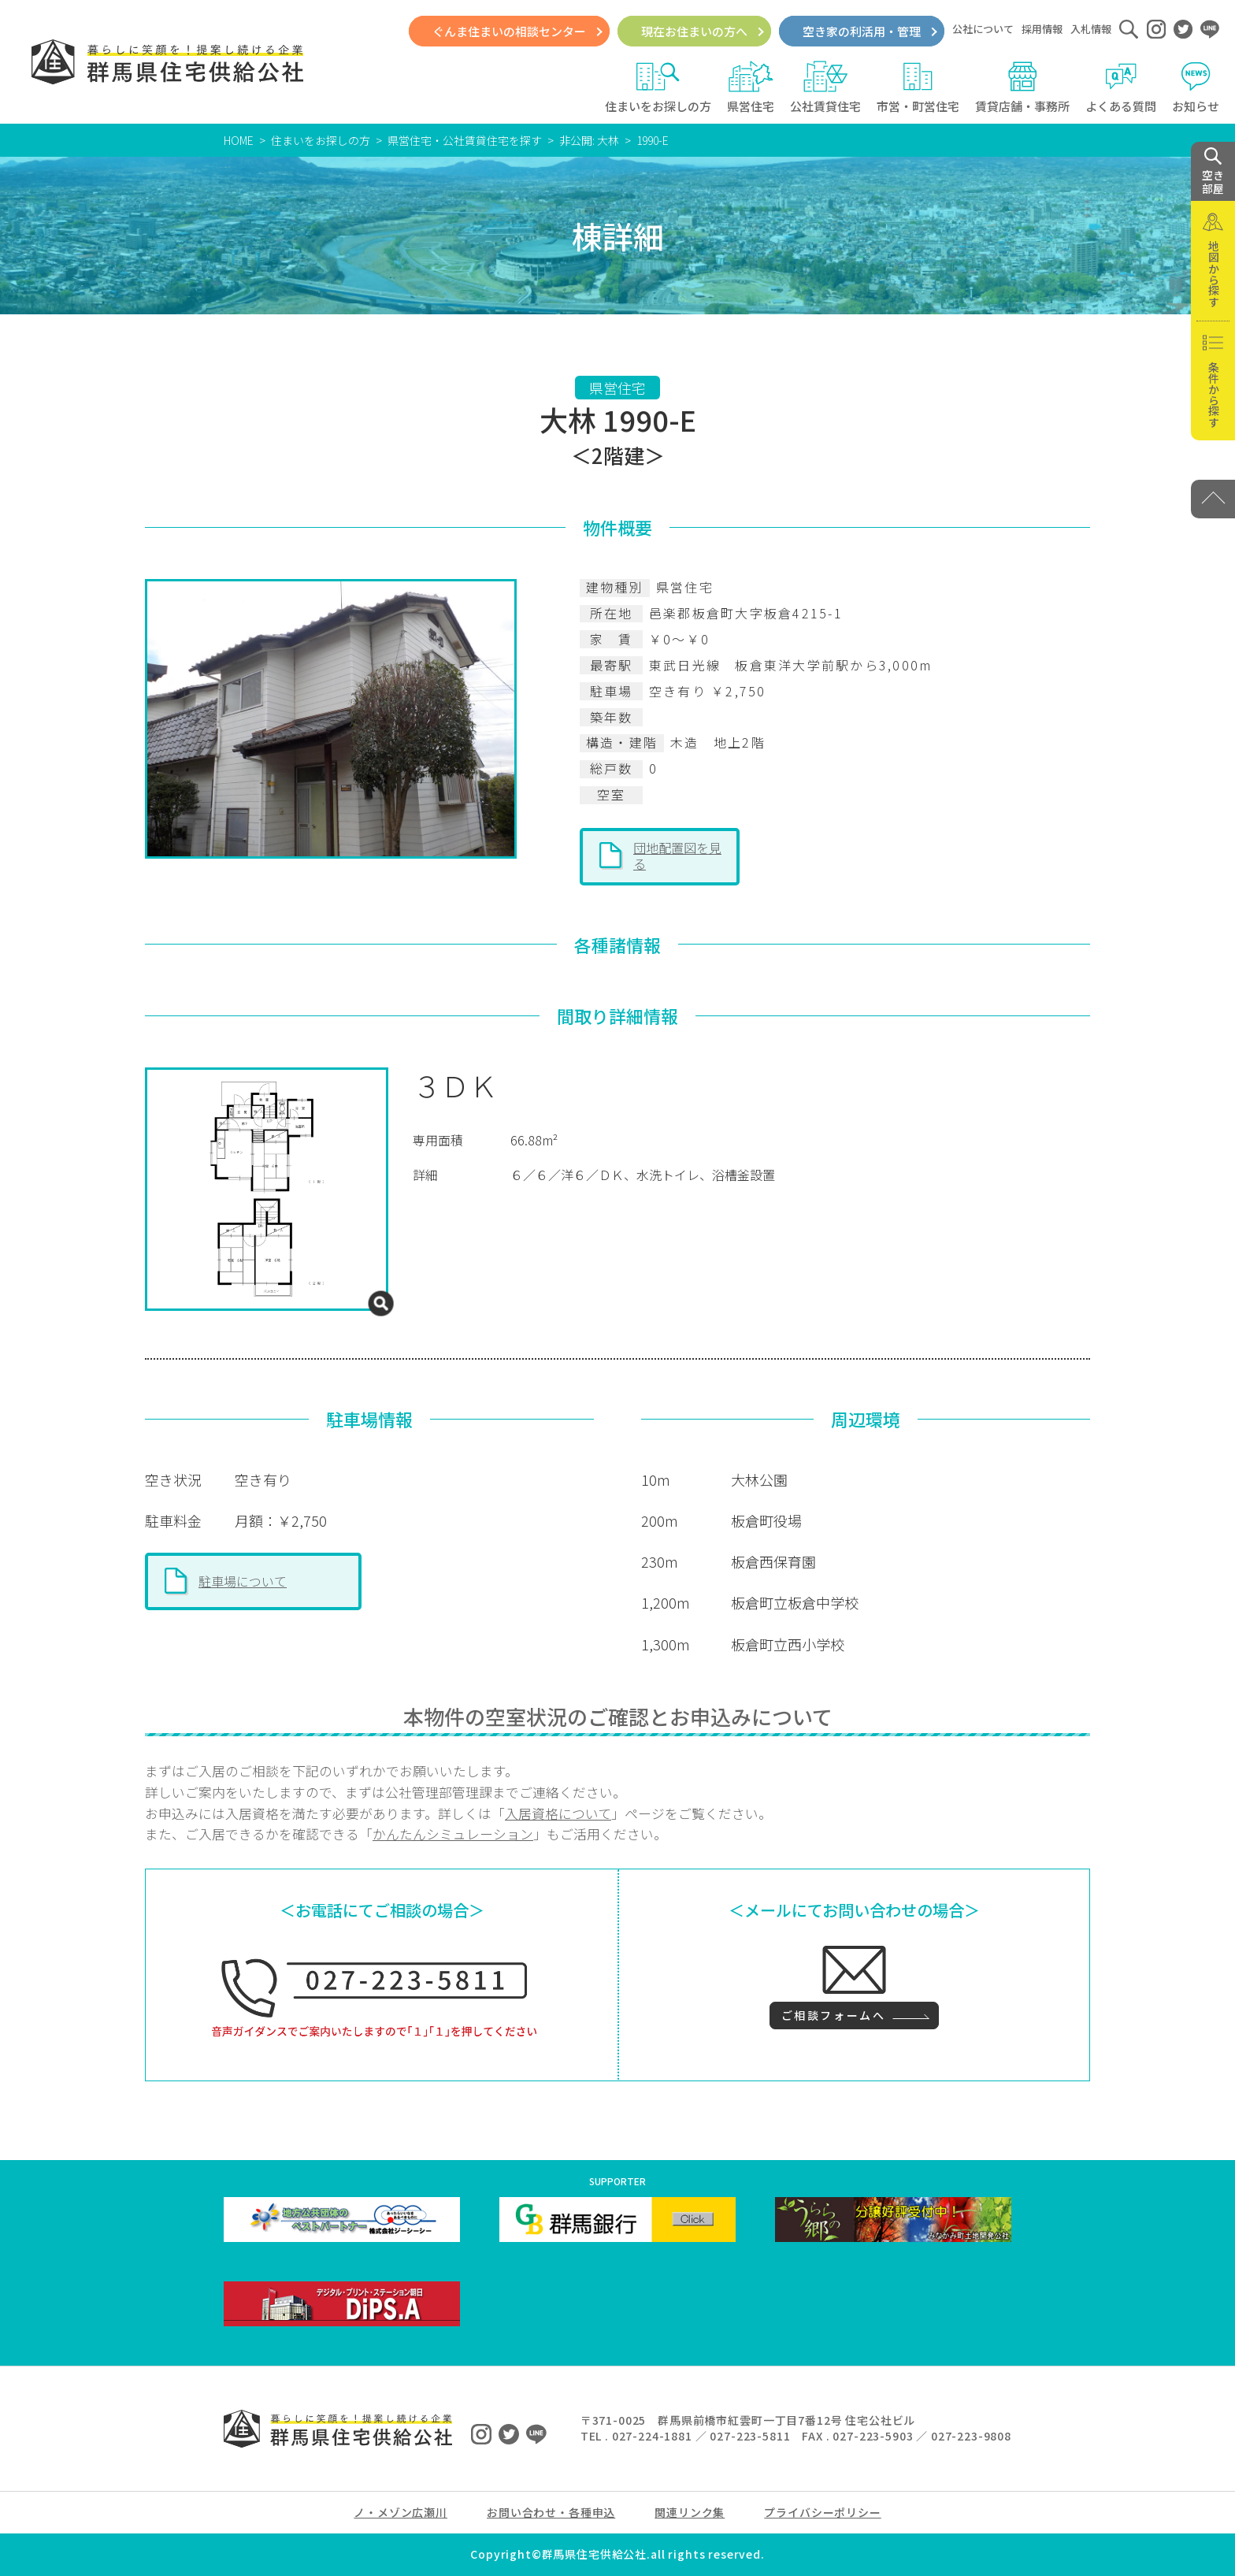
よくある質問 (1120, 87)
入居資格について (558, 1813)
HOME (239, 140)
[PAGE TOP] (1213, 499)
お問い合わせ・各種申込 (551, 2512)
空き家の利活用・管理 (862, 31)
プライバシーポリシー (822, 2512)
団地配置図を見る (677, 855)
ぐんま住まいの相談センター (509, 31)
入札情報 (1090, 28)
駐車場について (242, 1581)
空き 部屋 (1213, 171)
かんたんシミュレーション (453, 1833)
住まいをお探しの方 (658, 87)
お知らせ (1195, 87)
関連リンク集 (690, 2512)
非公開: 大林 (589, 140)
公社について (983, 28)
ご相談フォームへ (833, 2015)
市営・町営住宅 (918, 87)
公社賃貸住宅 (825, 87)
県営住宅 (750, 87)
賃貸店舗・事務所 (1022, 87)
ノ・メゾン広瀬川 (400, 2512)
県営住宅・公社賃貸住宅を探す (465, 140)
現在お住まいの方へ (694, 31)
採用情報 (1042, 28)
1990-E (652, 140)
